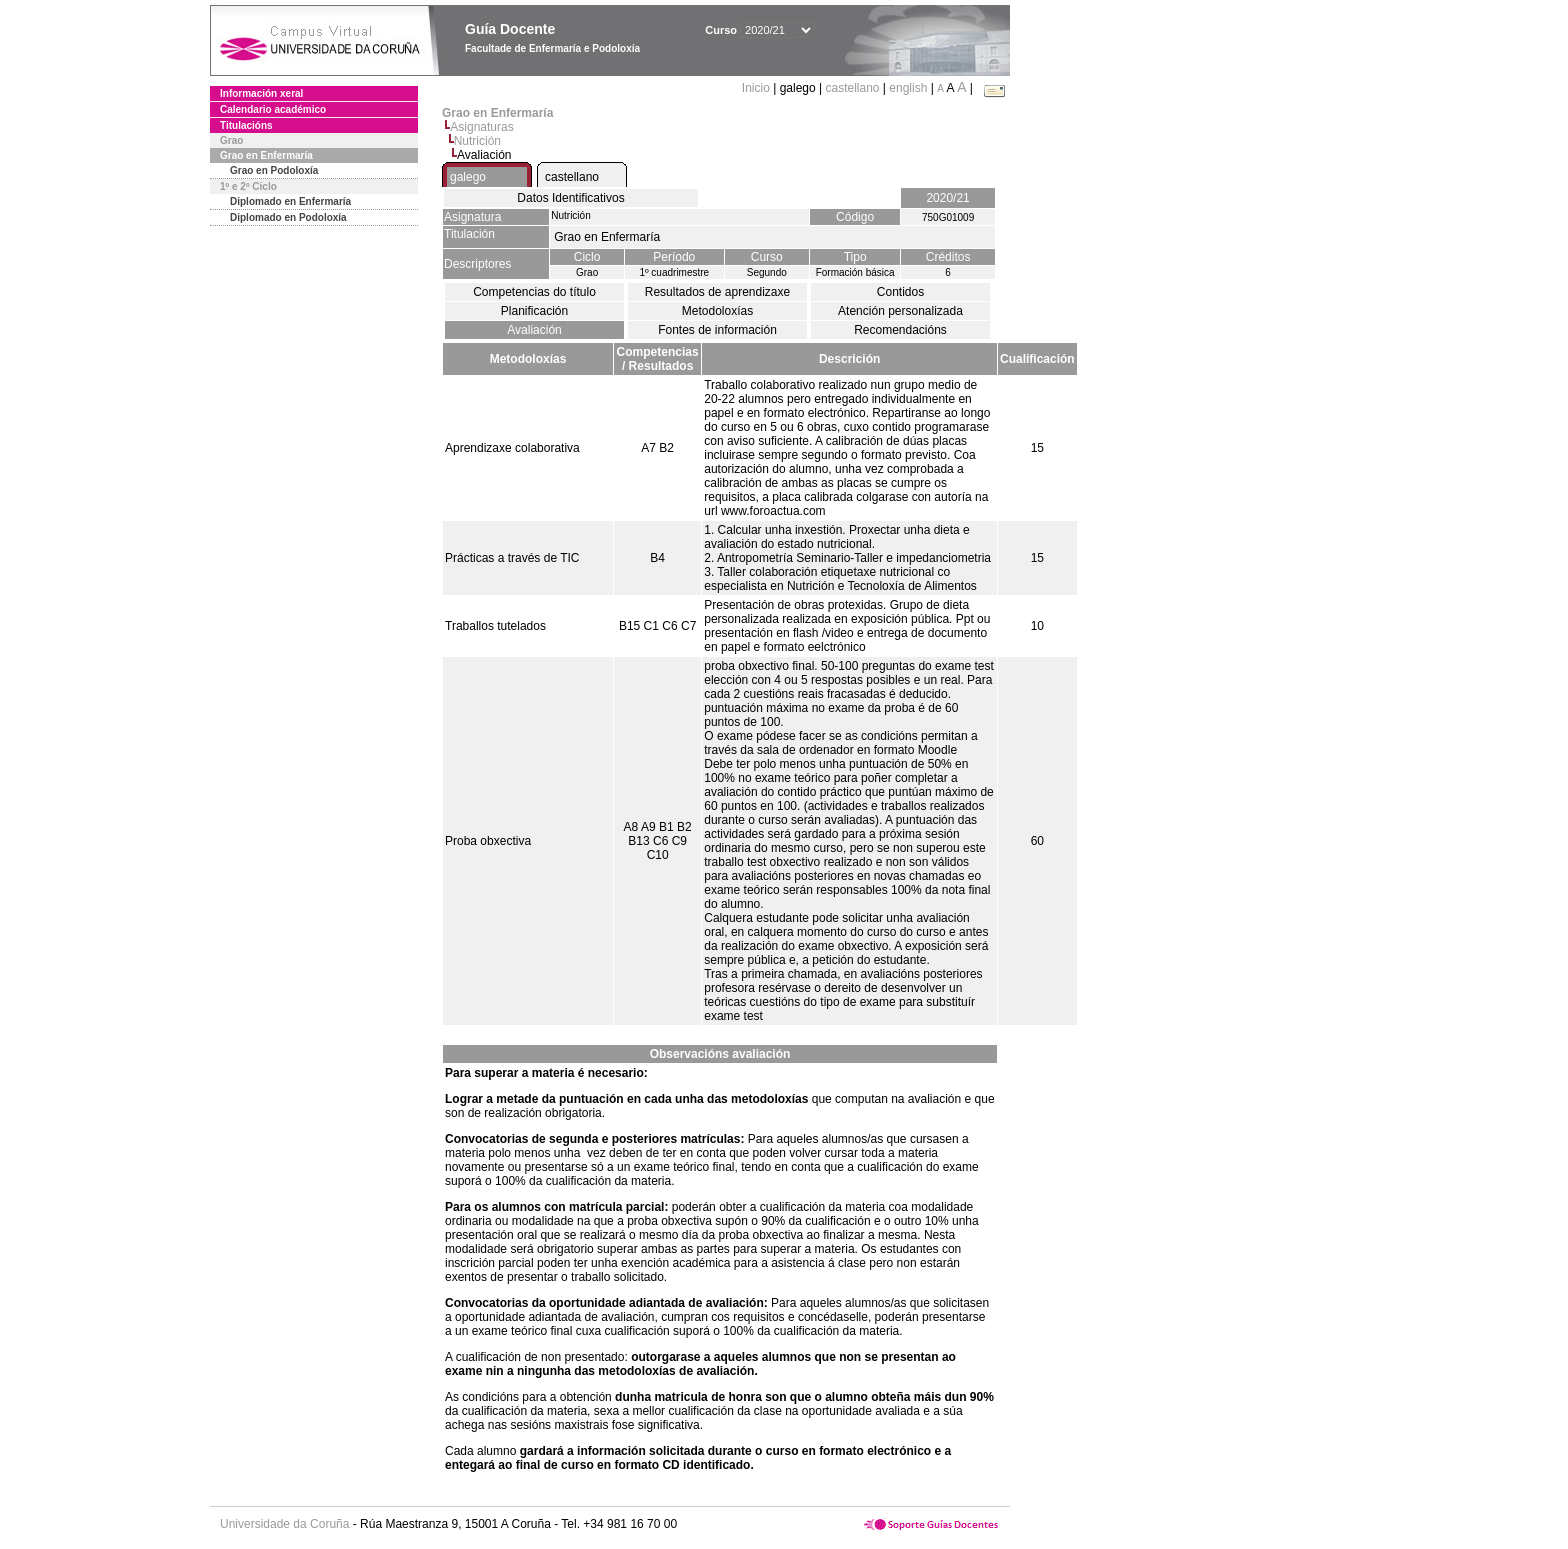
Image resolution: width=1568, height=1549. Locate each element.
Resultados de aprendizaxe (717, 292)
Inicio (757, 88)
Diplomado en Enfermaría (290, 201)
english (908, 88)
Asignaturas (481, 127)
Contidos (900, 292)
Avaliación (534, 330)
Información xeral (261, 93)
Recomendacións (900, 330)
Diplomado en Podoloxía (288, 217)
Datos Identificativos (570, 198)
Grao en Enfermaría (266, 155)
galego (468, 177)
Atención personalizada (900, 311)
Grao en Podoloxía (274, 170)
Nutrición (477, 141)
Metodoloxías (717, 311)
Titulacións (246, 125)
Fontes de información (717, 330)
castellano (852, 88)
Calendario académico (273, 109)
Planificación (534, 311)
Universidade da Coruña (284, 1524)
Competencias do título (534, 292)
